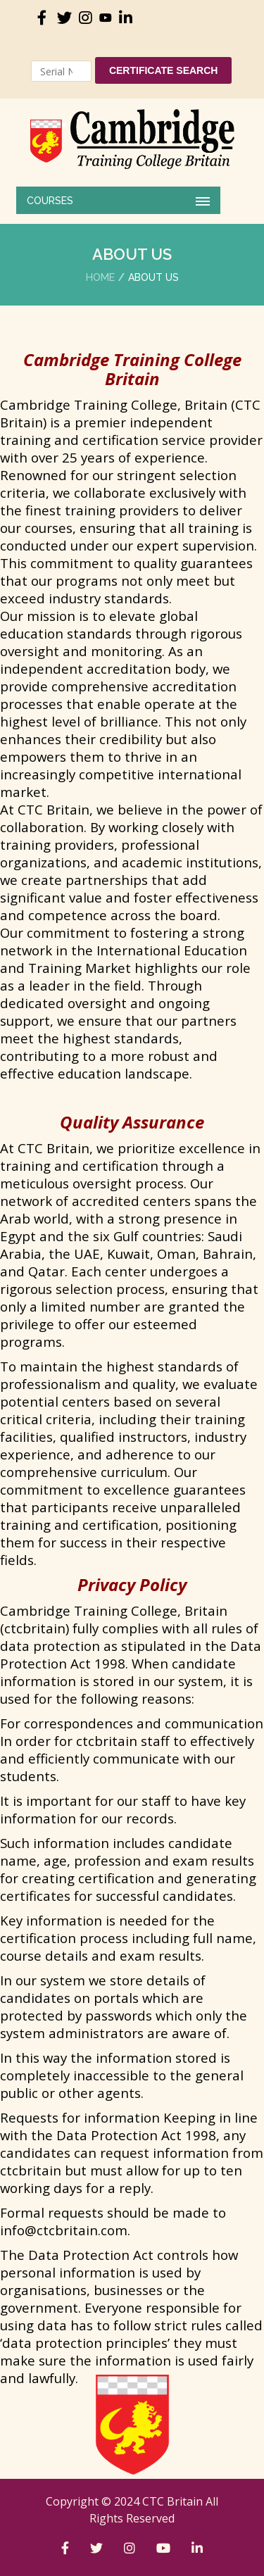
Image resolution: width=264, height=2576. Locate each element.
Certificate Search (163, 70)
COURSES (50, 200)
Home (100, 277)
